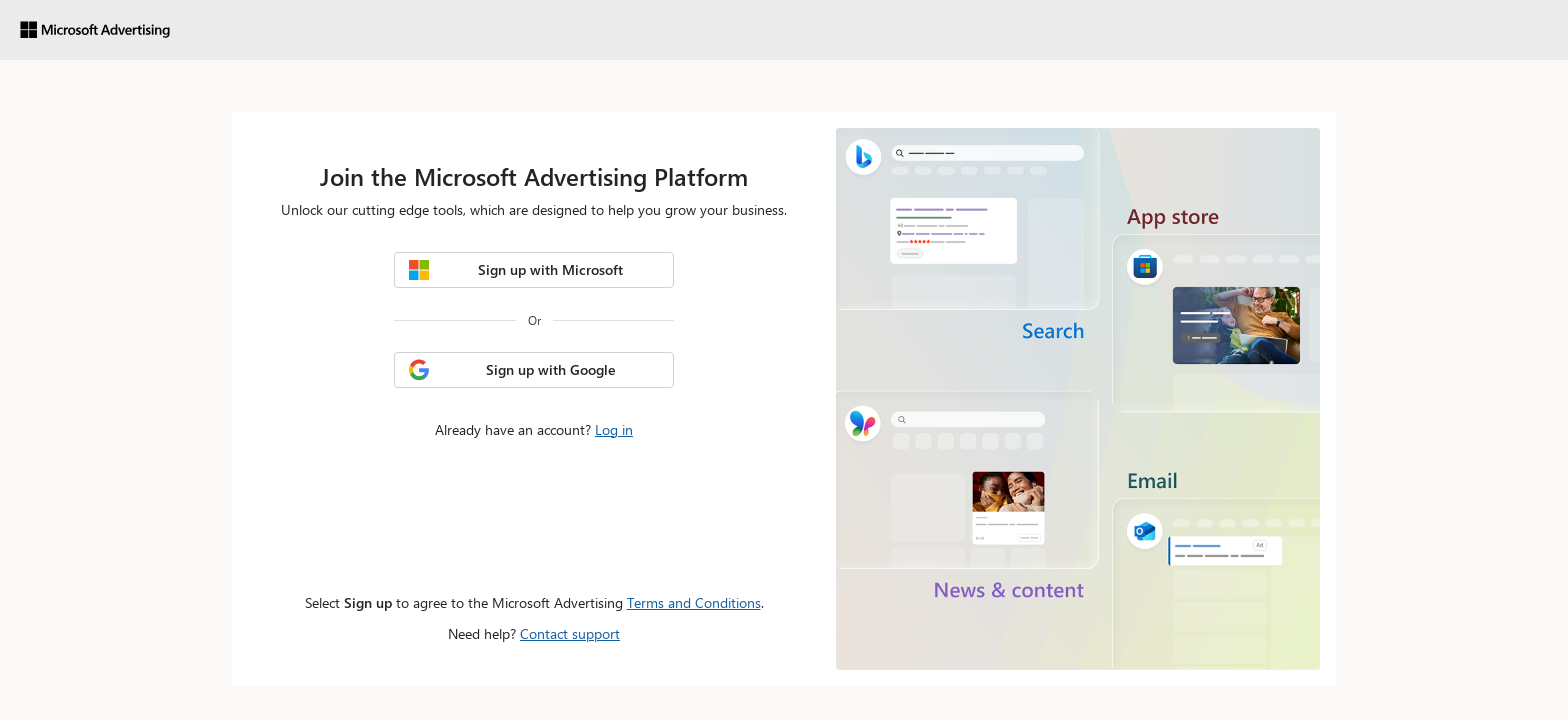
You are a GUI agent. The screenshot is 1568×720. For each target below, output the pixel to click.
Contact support (570, 633)
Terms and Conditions (694, 602)
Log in (614, 429)
